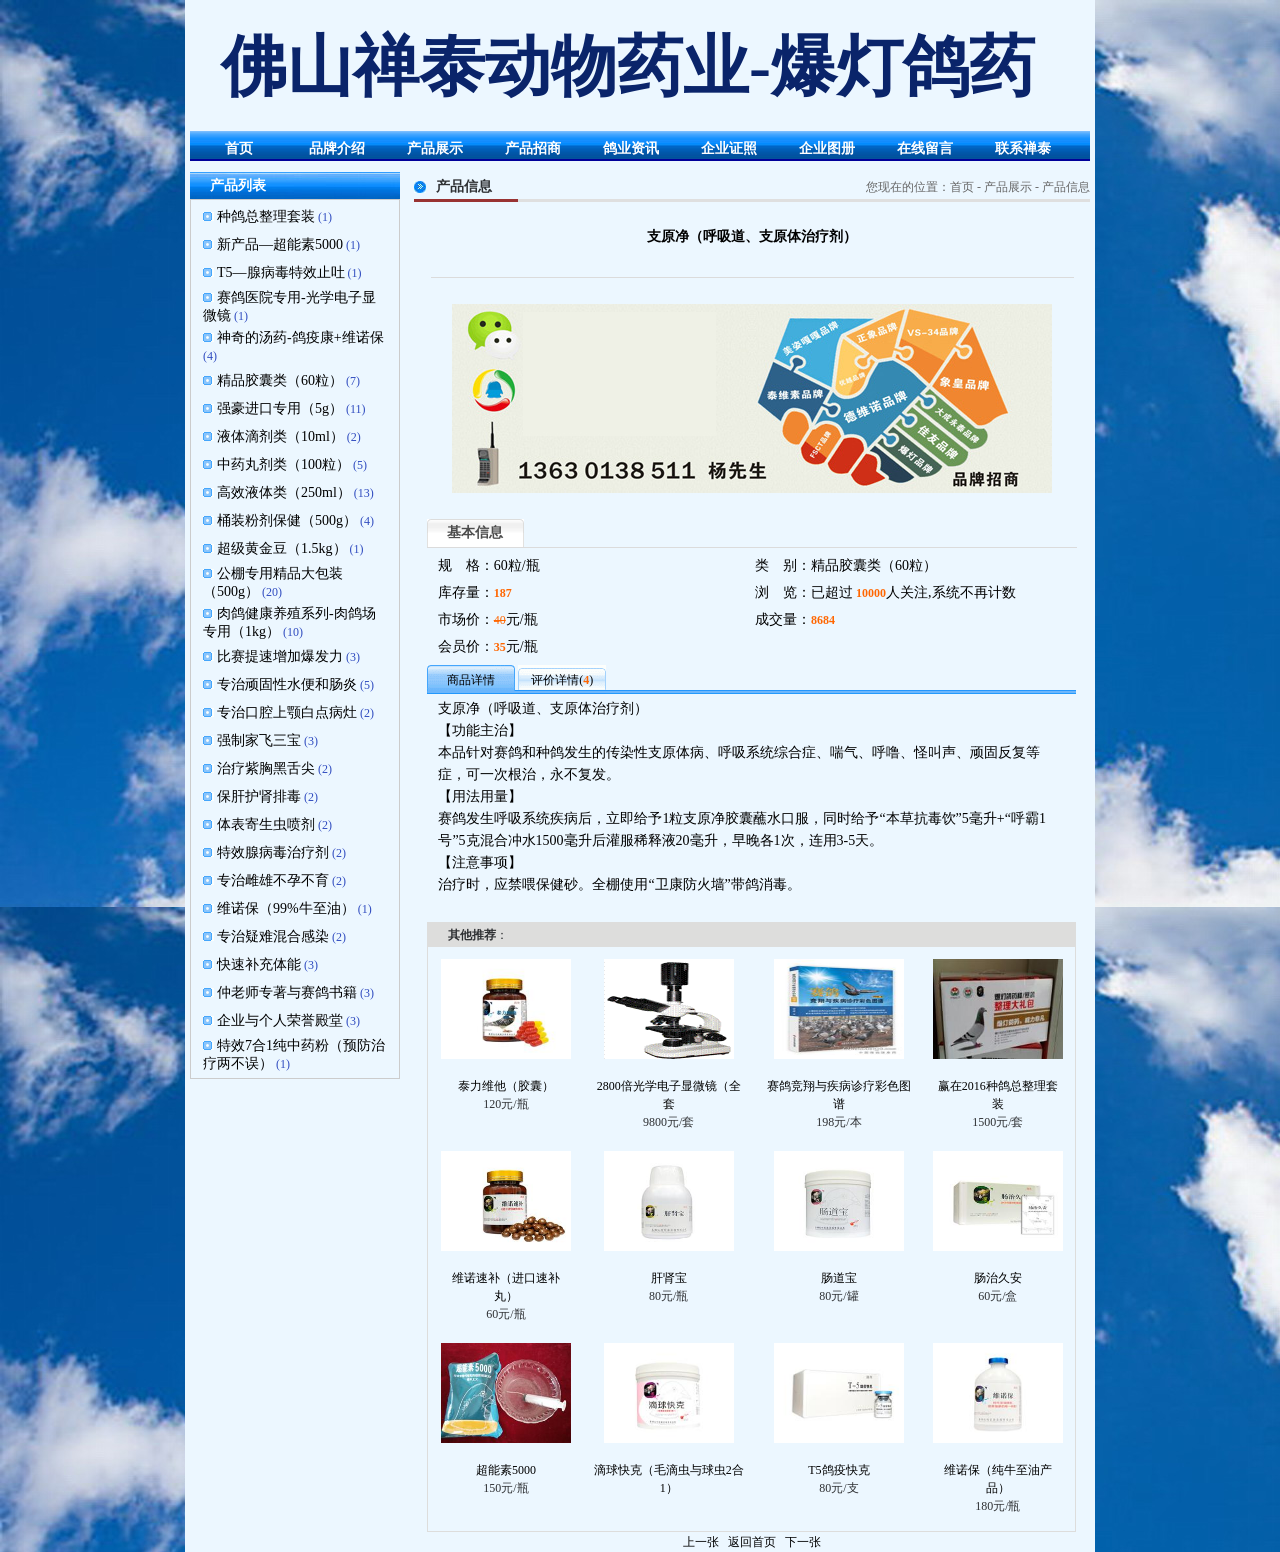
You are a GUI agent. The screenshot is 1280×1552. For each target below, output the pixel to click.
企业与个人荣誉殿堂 (280, 1020)
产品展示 (435, 148)
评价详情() (562, 680)
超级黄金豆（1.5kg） (282, 548)
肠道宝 (839, 1278)
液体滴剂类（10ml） (280, 436)
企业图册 (827, 148)
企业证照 (729, 148)
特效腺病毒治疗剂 (273, 852)
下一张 (803, 1542)
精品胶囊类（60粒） (280, 380)
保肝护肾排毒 (259, 796)
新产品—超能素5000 (280, 244)
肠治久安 (998, 1278)
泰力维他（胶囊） (506, 1086)
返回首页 (752, 1542)
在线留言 (925, 148)
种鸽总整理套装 (266, 216)
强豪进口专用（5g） (280, 408)
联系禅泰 (1023, 148)
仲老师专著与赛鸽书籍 (287, 992)
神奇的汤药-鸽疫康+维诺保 (300, 337)
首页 (239, 148)
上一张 (701, 1542)
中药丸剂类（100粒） (283, 464)
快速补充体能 (259, 964)
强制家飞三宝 (259, 740)
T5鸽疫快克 (838, 1470)
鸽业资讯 (631, 148)
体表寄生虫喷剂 (266, 824)
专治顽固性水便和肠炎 (287, 684)
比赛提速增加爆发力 (280, 656)
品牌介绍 (337, 148)
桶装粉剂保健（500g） (287, 520)
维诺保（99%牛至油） (286, 908)
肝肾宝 (669, 1278)
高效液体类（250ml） (284, 492)
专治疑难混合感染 (273, 936)
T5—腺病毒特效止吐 (281, 272)
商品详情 (471, 680)
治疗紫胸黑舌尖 (266, 768)
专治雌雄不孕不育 (273, 880)
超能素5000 (506, 1470)
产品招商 (533, 148)
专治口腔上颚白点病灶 (287, 712)
